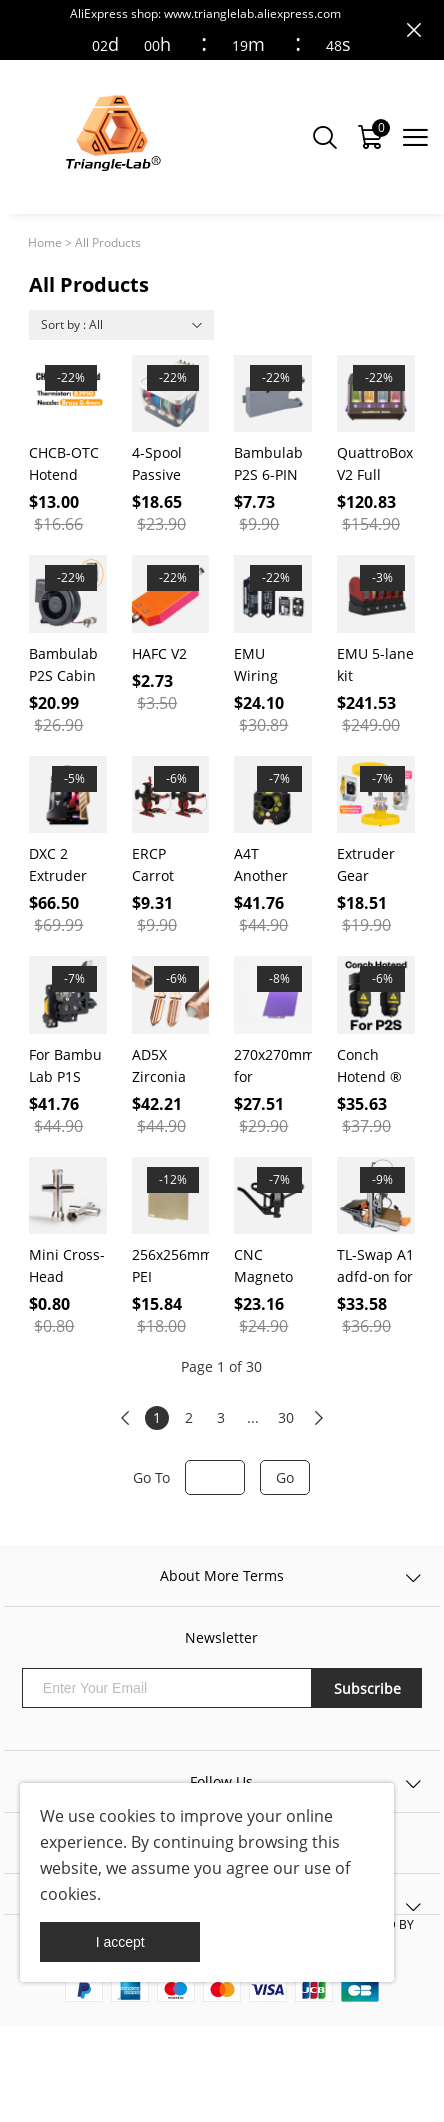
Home (45, 242)
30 (286, 1417)
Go (285, 1477)
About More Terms (222, 1575)
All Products (108, 242)
